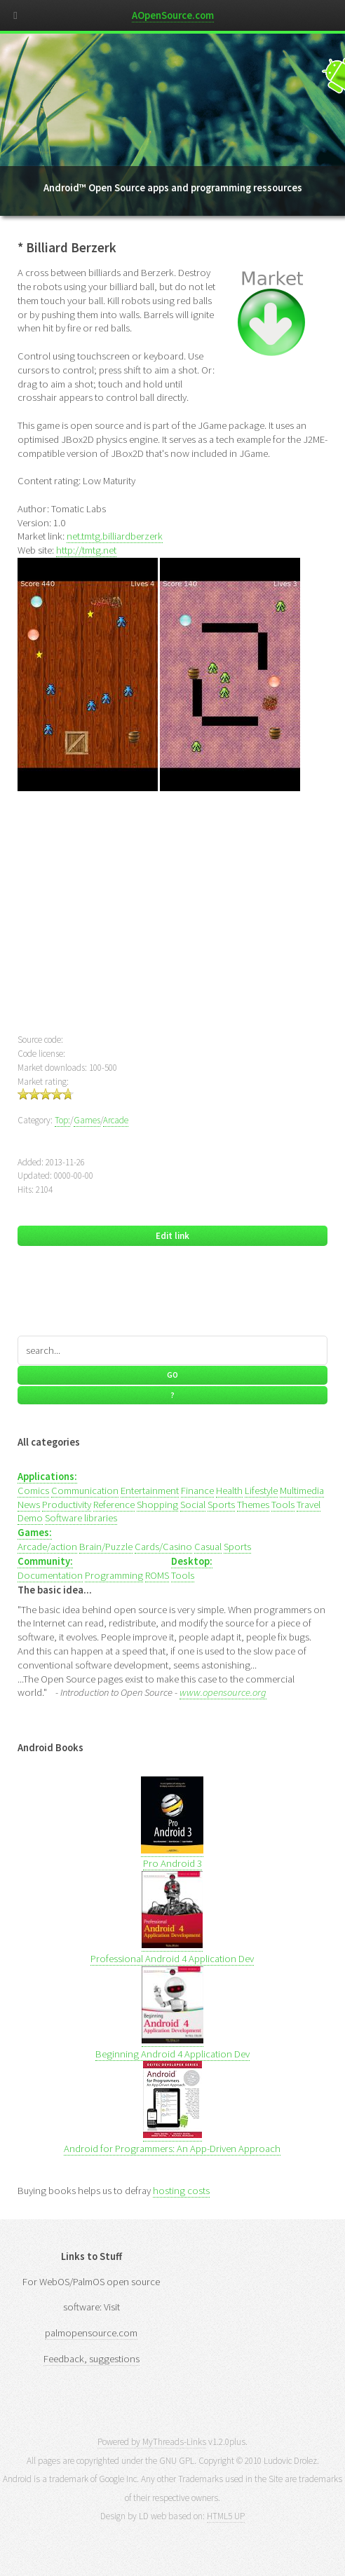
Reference (114, 1504)
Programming (114, 1575)
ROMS (157, 1575)
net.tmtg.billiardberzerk (115, 536)
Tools (283, 1504)
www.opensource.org (223, 1692)
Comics (33, 1490)
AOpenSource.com (173, 15)
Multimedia (302, 1490)
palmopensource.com (91, 2333)
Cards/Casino (163, 1546)
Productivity (66, 1504)
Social (192, 1504)
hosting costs (181, 2190)
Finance (197, 1490)
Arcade (115, 1120)
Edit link (172, 1236)
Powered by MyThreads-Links (151, 2442)
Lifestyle (261, 1490)
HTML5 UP (226, 2516)
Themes (253, 1504)
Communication (85, 1490)
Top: (62, 1120)
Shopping (157, 1504)
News (29, 1504)
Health (229, 1490)
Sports (221, 1504)
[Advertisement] (173, 921)
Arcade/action (47, 1546)
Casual (208, 1546)
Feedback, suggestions (91, 2358)
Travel (308, 1504)
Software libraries (81, 1518)
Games (87, 1120)
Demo (30, 1518)
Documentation (50, 1575)
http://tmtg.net (86, 550)
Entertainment (150, 1490)
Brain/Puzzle (106, 1546)
